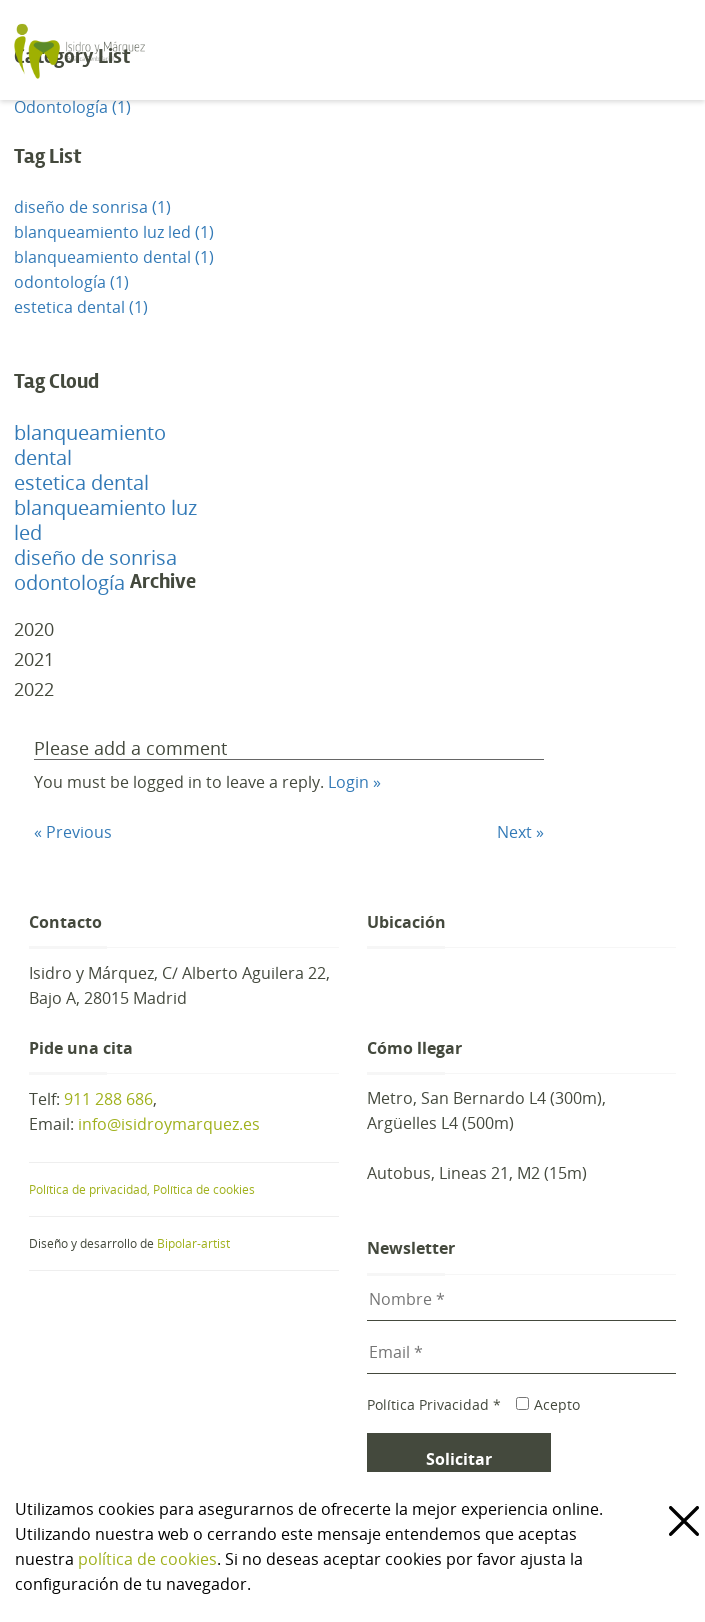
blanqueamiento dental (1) (114, 257)
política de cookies (147, 1559)
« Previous (73, 832)
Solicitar (459, 1459)
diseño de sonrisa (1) (92, 207)
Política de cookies (204, 1189)
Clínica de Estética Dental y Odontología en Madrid (198, 50)
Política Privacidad (434, 1404)
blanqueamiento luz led (105, 520)
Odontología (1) (72, 107)
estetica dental (81, 482)
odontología (69, 582)
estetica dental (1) (81, 307)
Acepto (547, 1404)
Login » (354, 782)
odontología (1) (71, 282)
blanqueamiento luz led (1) (114, 232)
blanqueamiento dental (90, 445)
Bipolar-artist (193, 1243)
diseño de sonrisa (95, 557)
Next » (520, 832)
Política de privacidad (91, 1189)
